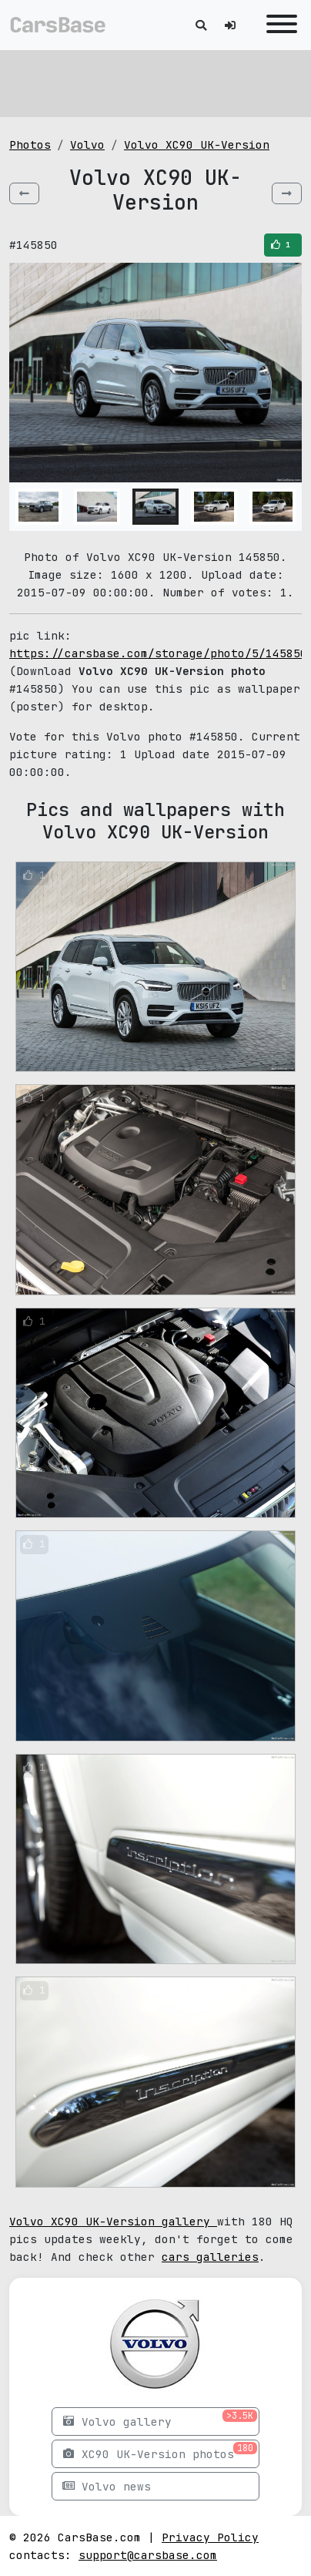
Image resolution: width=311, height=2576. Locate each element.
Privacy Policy (210, 2537)
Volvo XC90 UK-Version (196, 144)
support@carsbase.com (148, 2554)
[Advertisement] (155, 81)
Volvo (87, 144)
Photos (30, 144)
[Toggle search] (200, 25)
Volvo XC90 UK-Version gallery (113, 2221)
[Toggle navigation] (278, 25)
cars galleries (210, 2256)
